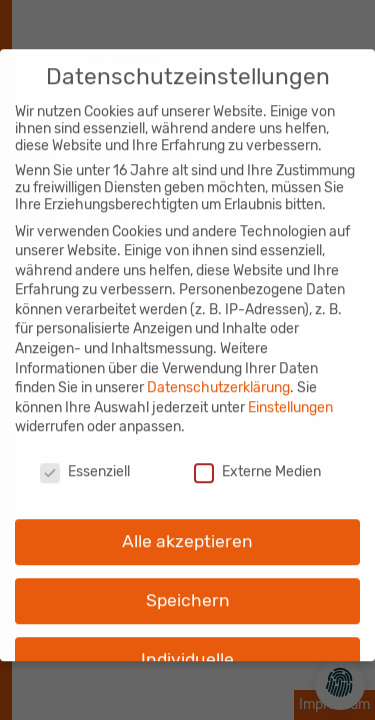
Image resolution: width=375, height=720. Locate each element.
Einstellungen (290, 397)
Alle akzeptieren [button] (187, 531)
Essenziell (85, 461)
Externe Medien (257, 461)
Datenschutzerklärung (218, 377)
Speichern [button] (188, 590)
